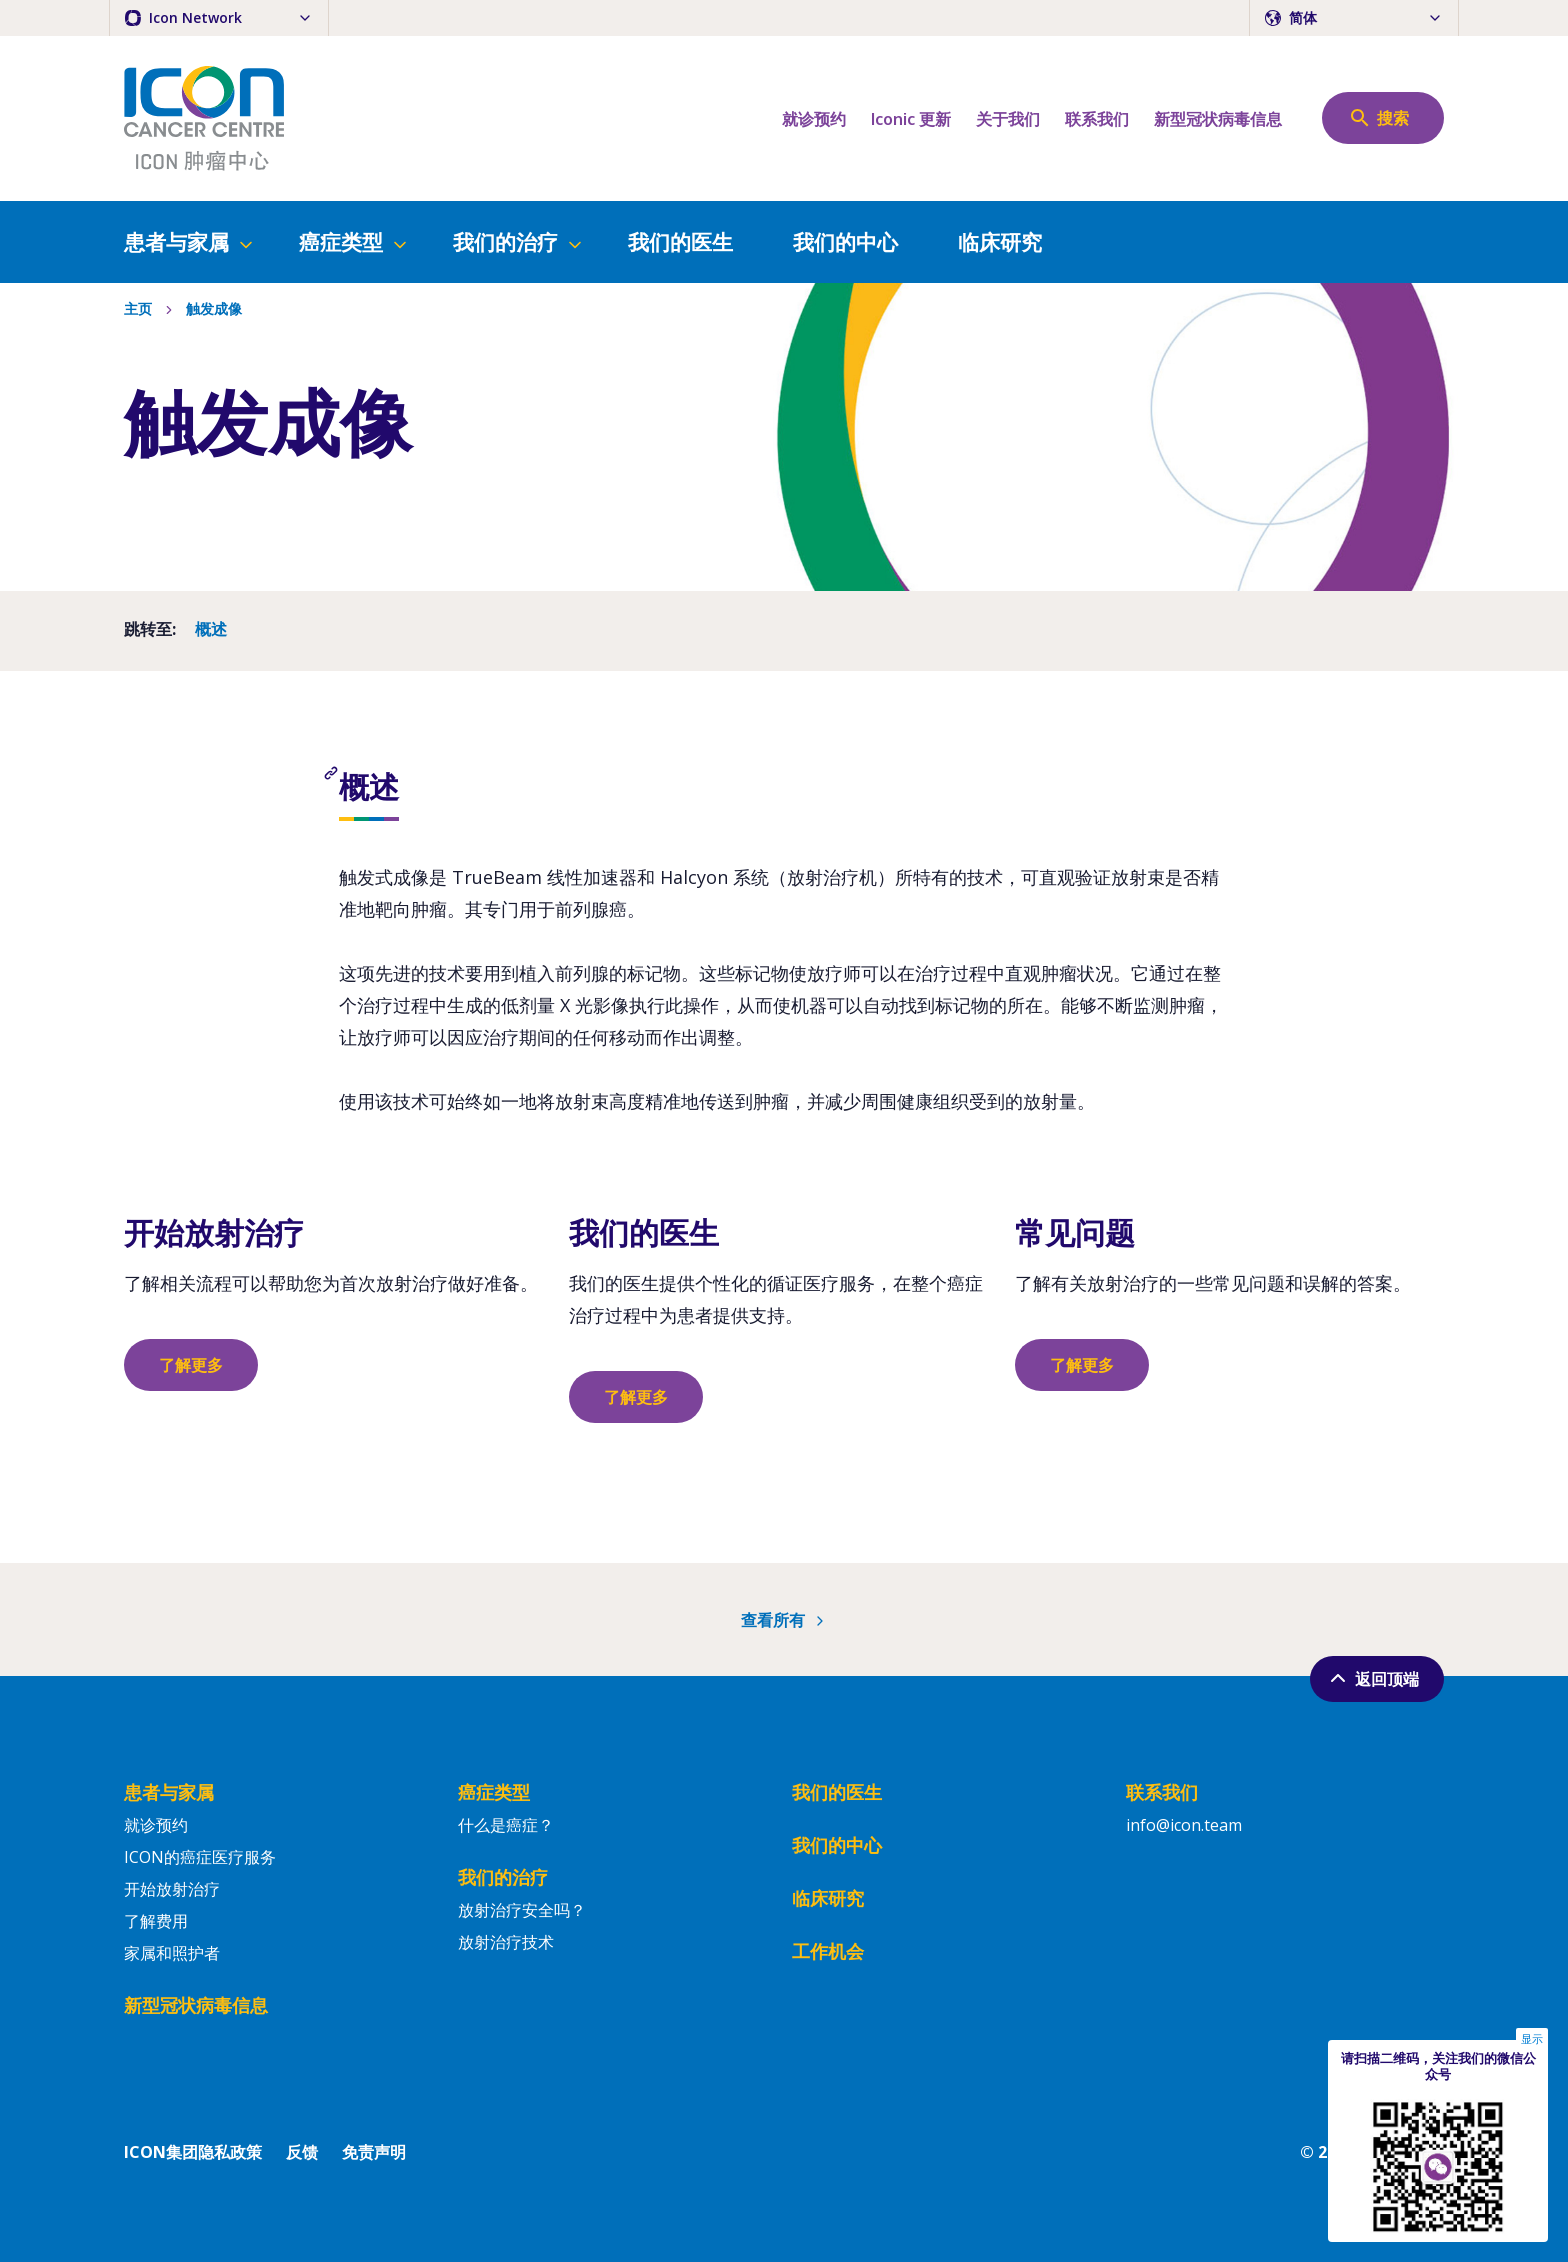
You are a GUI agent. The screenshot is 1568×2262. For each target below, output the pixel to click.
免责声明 (374, 2152)
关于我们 (1008, 119)
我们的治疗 (519, 241)
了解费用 (156, 1921)
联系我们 (1097, 119)
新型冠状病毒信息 (1218, 119)
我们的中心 (845, 241)
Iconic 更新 (911, 119)
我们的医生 (680, 241)
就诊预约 (814, 119)
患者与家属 (190, 241)
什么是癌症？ (506, 1825)
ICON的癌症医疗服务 (200, 1857)
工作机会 (828, 1951)
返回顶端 (1372, 1678)
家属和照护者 (172, 1953)
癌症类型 (354, 241)
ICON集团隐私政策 (193, 2152)
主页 (138, 310)
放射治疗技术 (506, 1942)
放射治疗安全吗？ (522, 1910)
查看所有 (784, 1620)
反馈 (302, 2152)
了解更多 (191, 1365)
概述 (211, 630)
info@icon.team (1184, 1825)
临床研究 (1000, 241)
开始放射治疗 (172, 1889)
